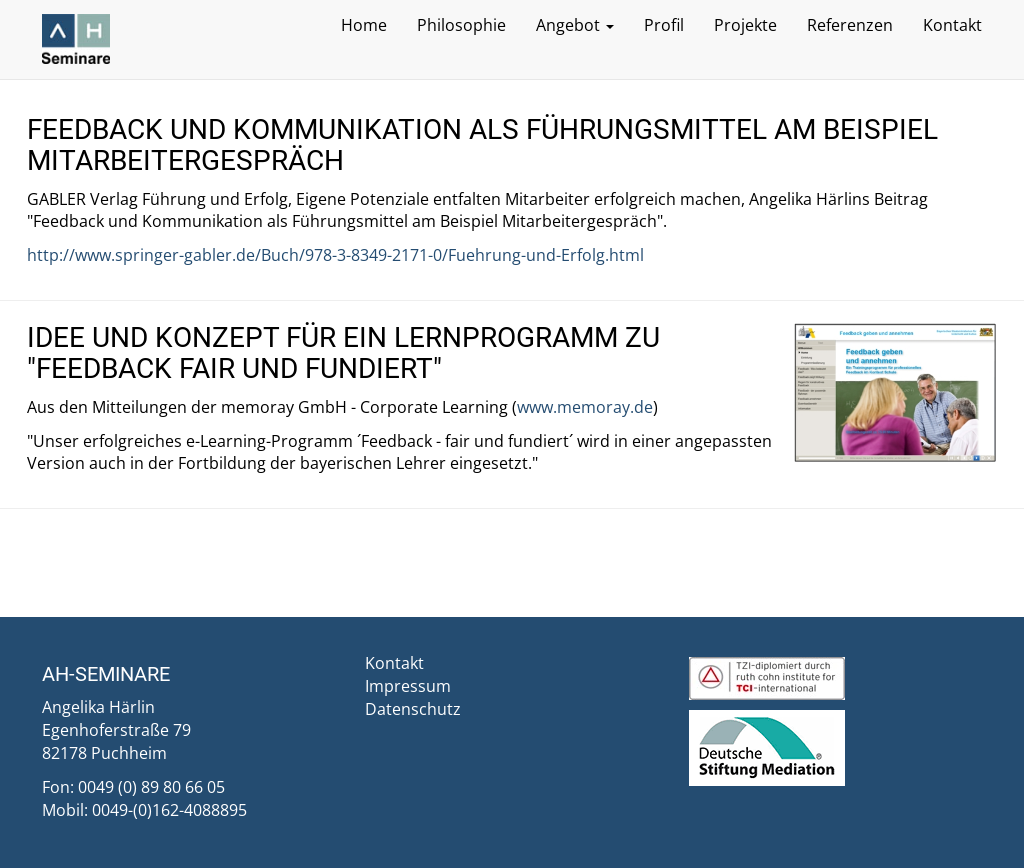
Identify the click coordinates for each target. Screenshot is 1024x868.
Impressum (408, 686)
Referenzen (850, 25)
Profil (664, 25)
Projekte (745, 25)
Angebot (575, 25)
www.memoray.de (585, 407)
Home (364, 25)
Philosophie (461, 25)
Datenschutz (413, 709)
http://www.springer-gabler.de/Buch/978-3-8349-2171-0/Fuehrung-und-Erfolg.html (335, 255)
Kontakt (952, 25)
